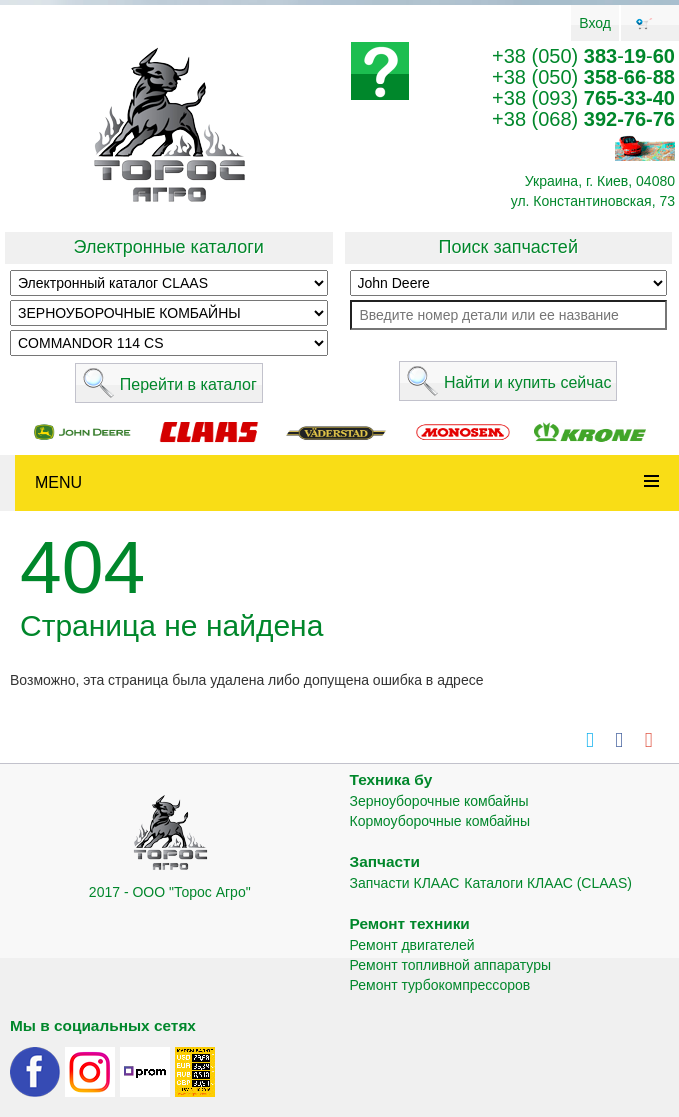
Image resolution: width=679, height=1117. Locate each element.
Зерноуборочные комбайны (439, 801)
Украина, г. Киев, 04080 (600, 181)
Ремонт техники (410, 923)
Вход (595, 23)
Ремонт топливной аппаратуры (451, 965)
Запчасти (385, 861)
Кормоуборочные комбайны (440, 821)
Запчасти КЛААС (405, 883)
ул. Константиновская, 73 (593, 201)
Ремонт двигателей (412, 945)
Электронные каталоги (169, 247)
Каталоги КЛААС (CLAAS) (548, 883)
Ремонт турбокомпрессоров (440, 985)
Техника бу (391, 779)
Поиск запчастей (508, 247)
